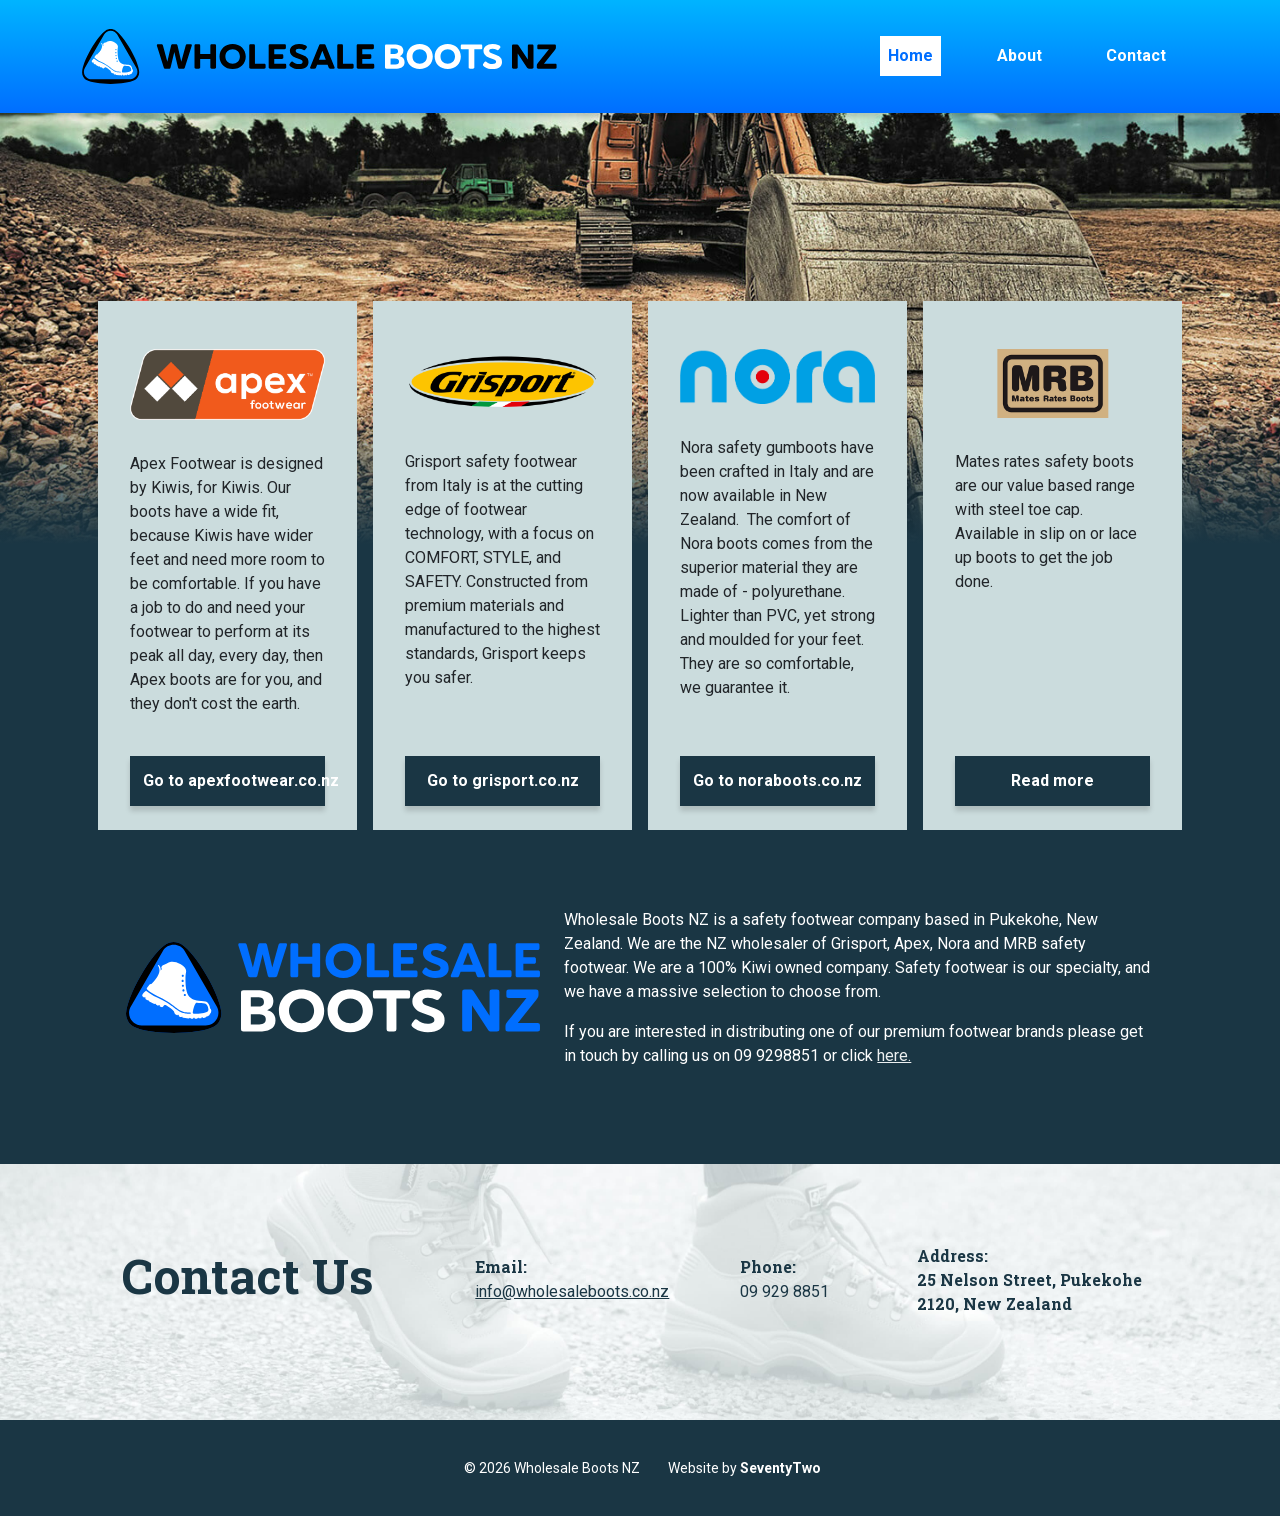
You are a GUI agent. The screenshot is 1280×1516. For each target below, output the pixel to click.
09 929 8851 (784, 1291)
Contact (1136, 55)
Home (910, 55)
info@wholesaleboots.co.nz (572, 1291)
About (1019, 55)
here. (894, 1055)
